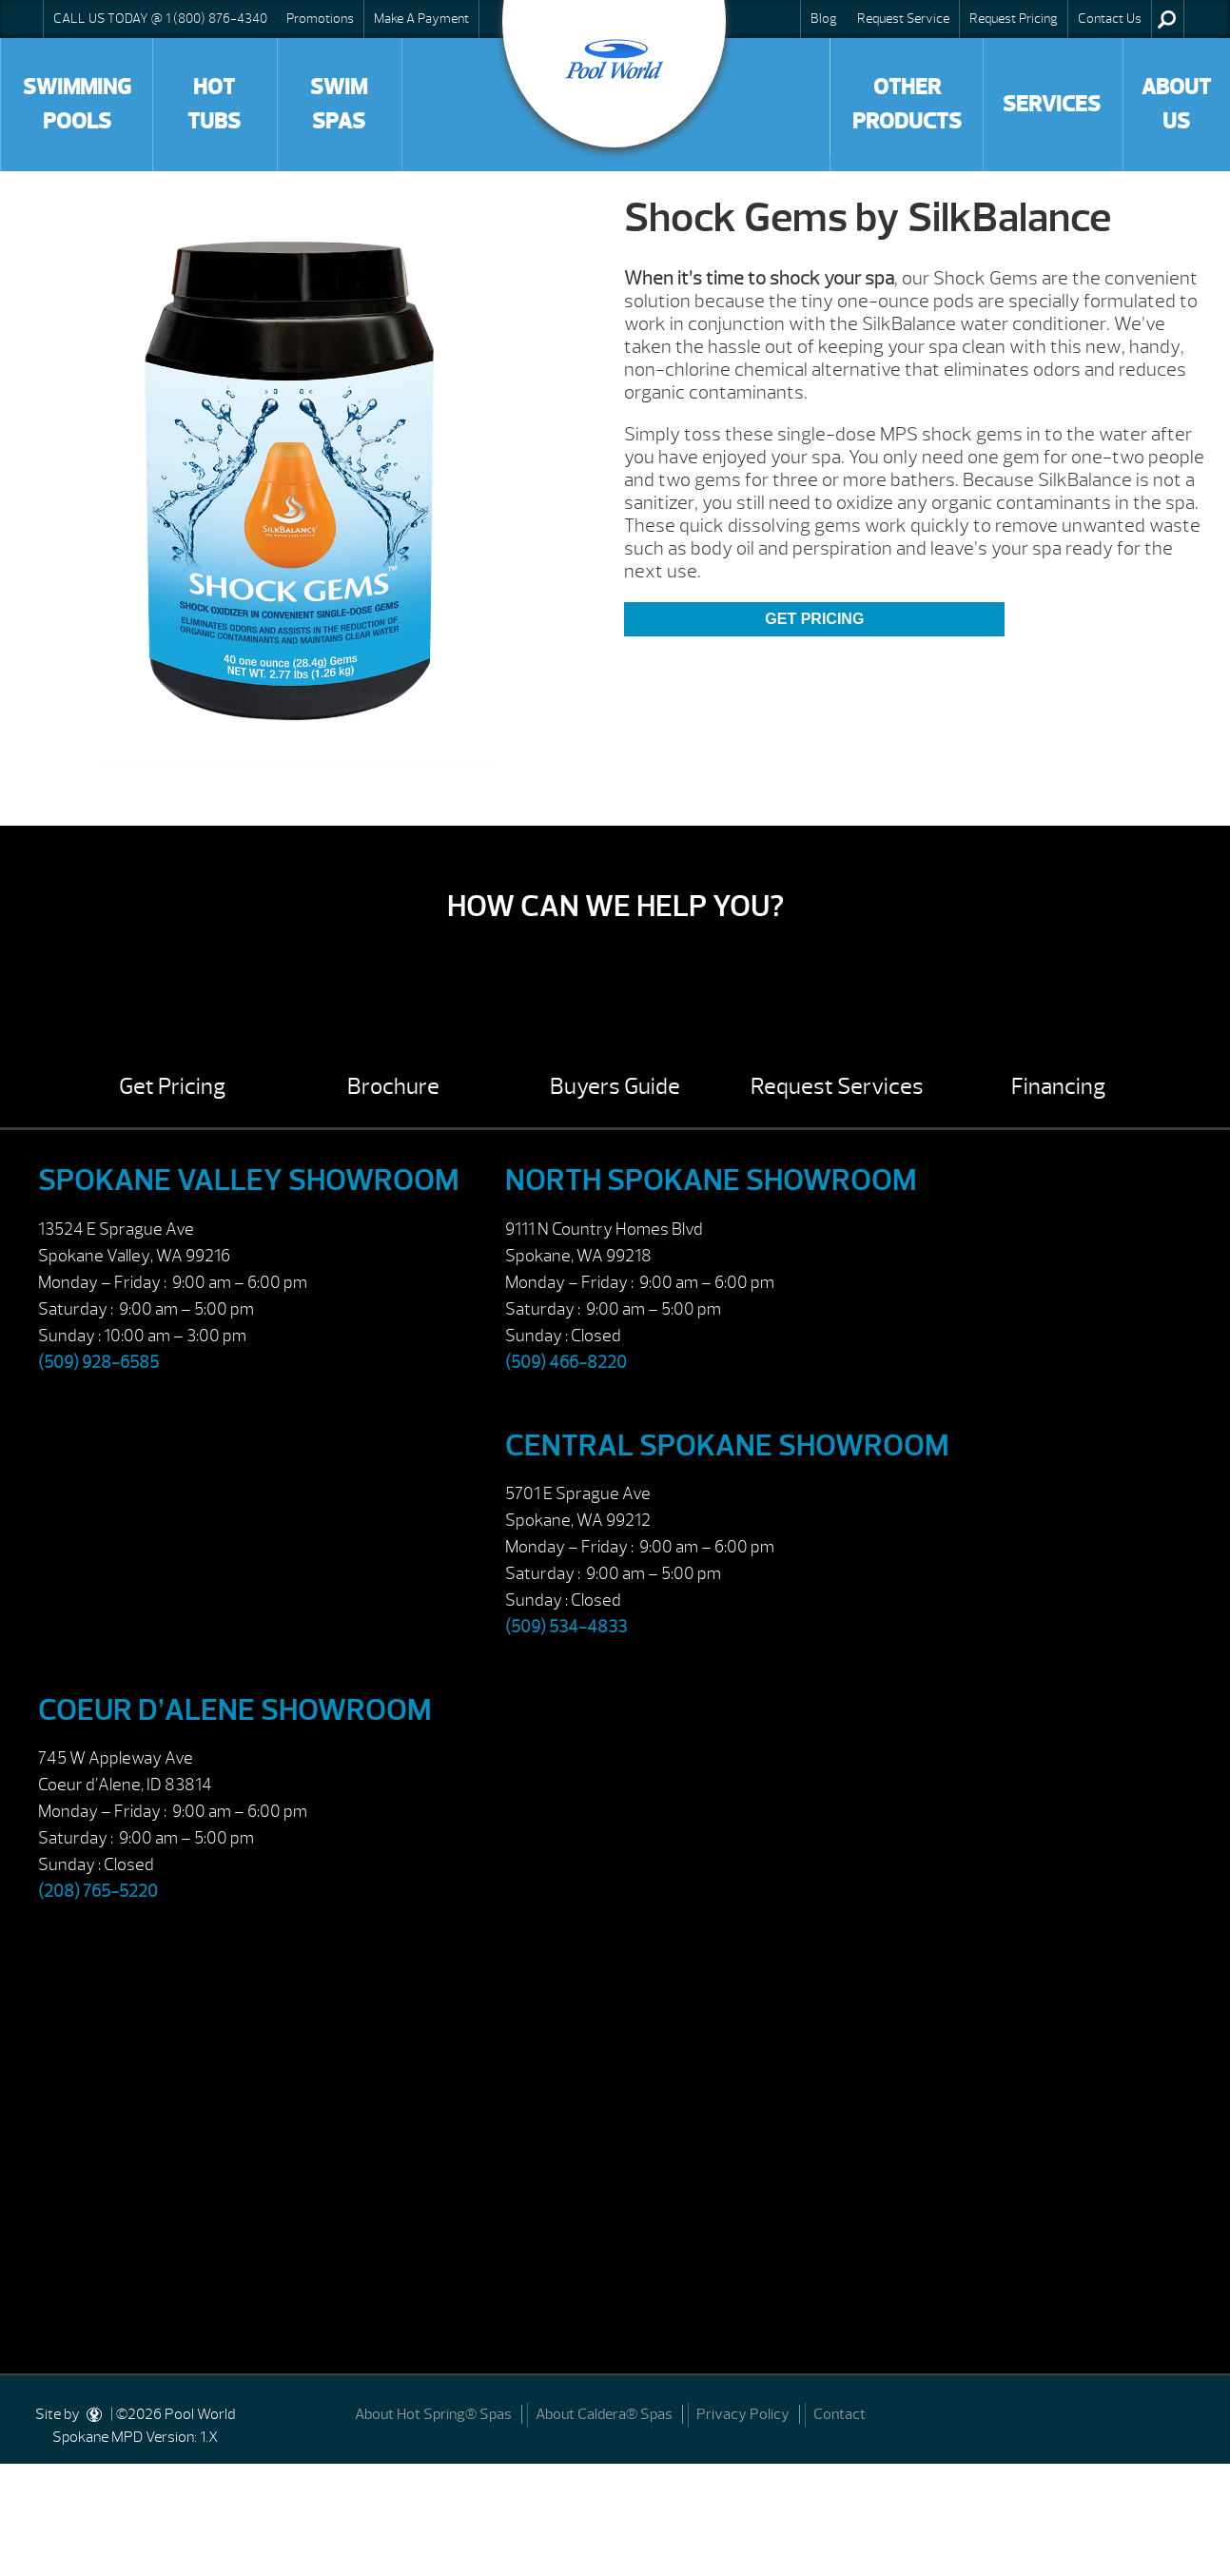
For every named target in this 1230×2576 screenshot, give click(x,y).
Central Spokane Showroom (727, 1445)
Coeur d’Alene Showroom (235, 1709)
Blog (823, 18)
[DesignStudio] (95, 2414)
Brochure (393, 1086)
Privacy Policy (743, 2414)
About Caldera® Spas (604, 2414)
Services (1052, 104)
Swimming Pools (77, 104)
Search (1166, 19)
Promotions (320, 18)
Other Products (907, 104)
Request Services (837, 1086)
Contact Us (1110, 18)
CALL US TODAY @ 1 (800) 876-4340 (160, 18)
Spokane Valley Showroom (248, 1180)
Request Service (903, 18)
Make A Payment (421, 18)
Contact (839, 2414)
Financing (1058, 1086)
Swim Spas (338, 104)
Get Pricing (814, 619)
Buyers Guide (615, 1086)
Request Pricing (1013, 18)
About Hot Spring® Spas (433, 2414)
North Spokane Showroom (711, 1180)
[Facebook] (1193, 2412)
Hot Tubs (214, 104)
